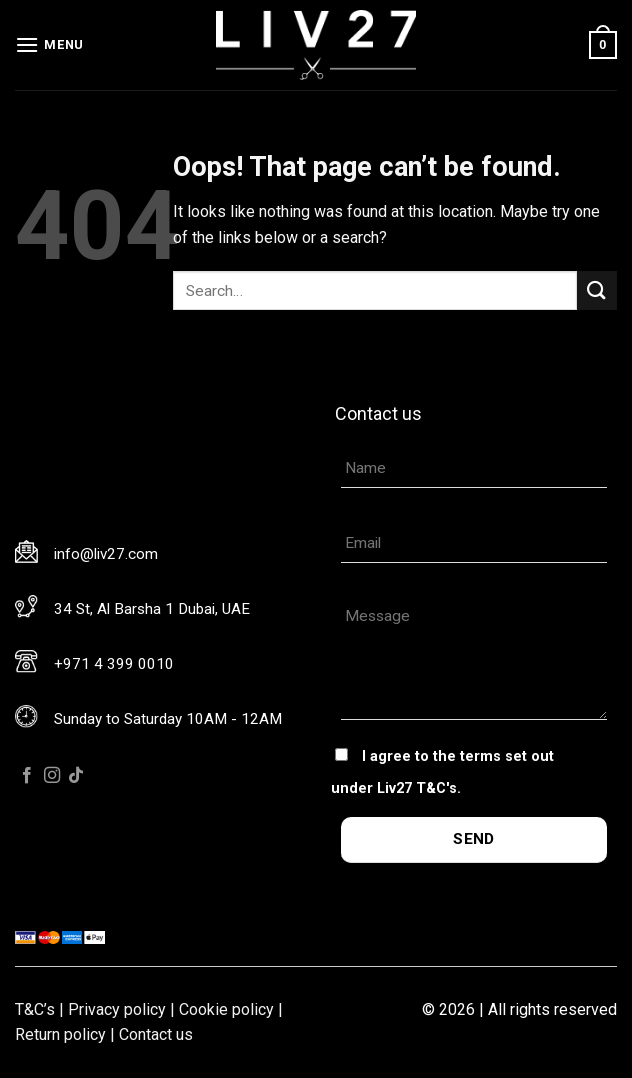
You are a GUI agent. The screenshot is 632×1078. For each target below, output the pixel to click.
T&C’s (35, 1009)
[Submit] (597, 290)
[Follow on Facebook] (27, 776)
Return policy (60, 1034)
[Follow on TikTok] (76, 776)
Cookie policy (226, 1009)
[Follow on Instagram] (52, 776)
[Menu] (49, 44)
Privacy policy (117, 1009)
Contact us (156, 1034)
